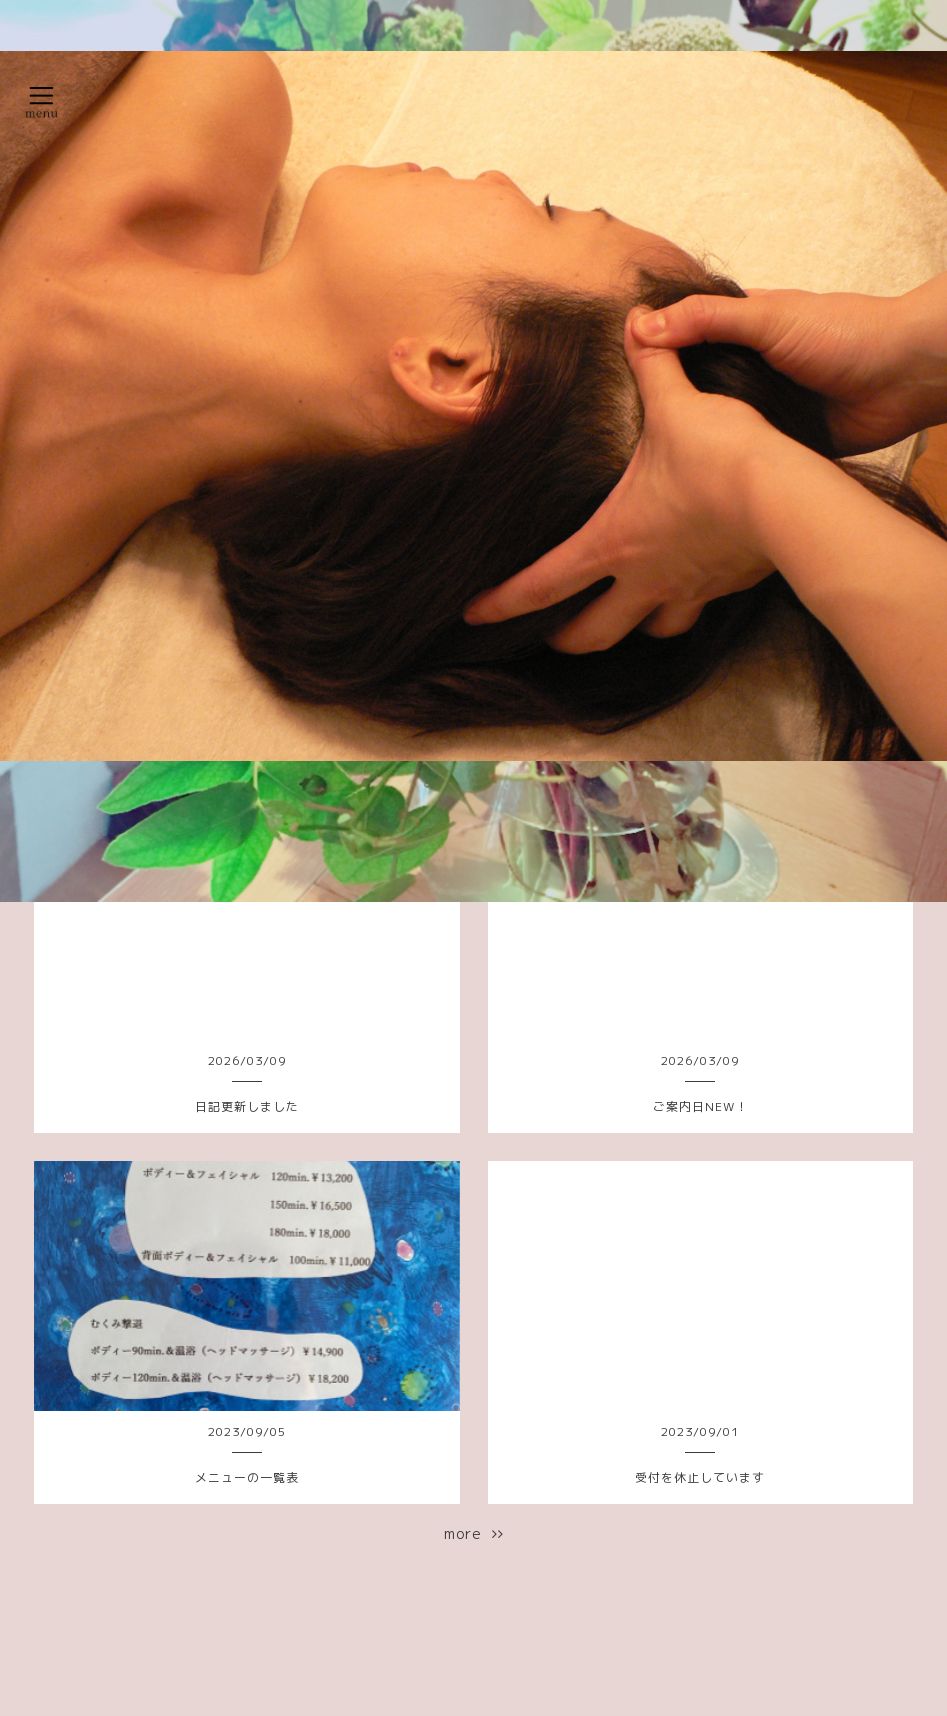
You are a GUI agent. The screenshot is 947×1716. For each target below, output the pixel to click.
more (474, 1533)
